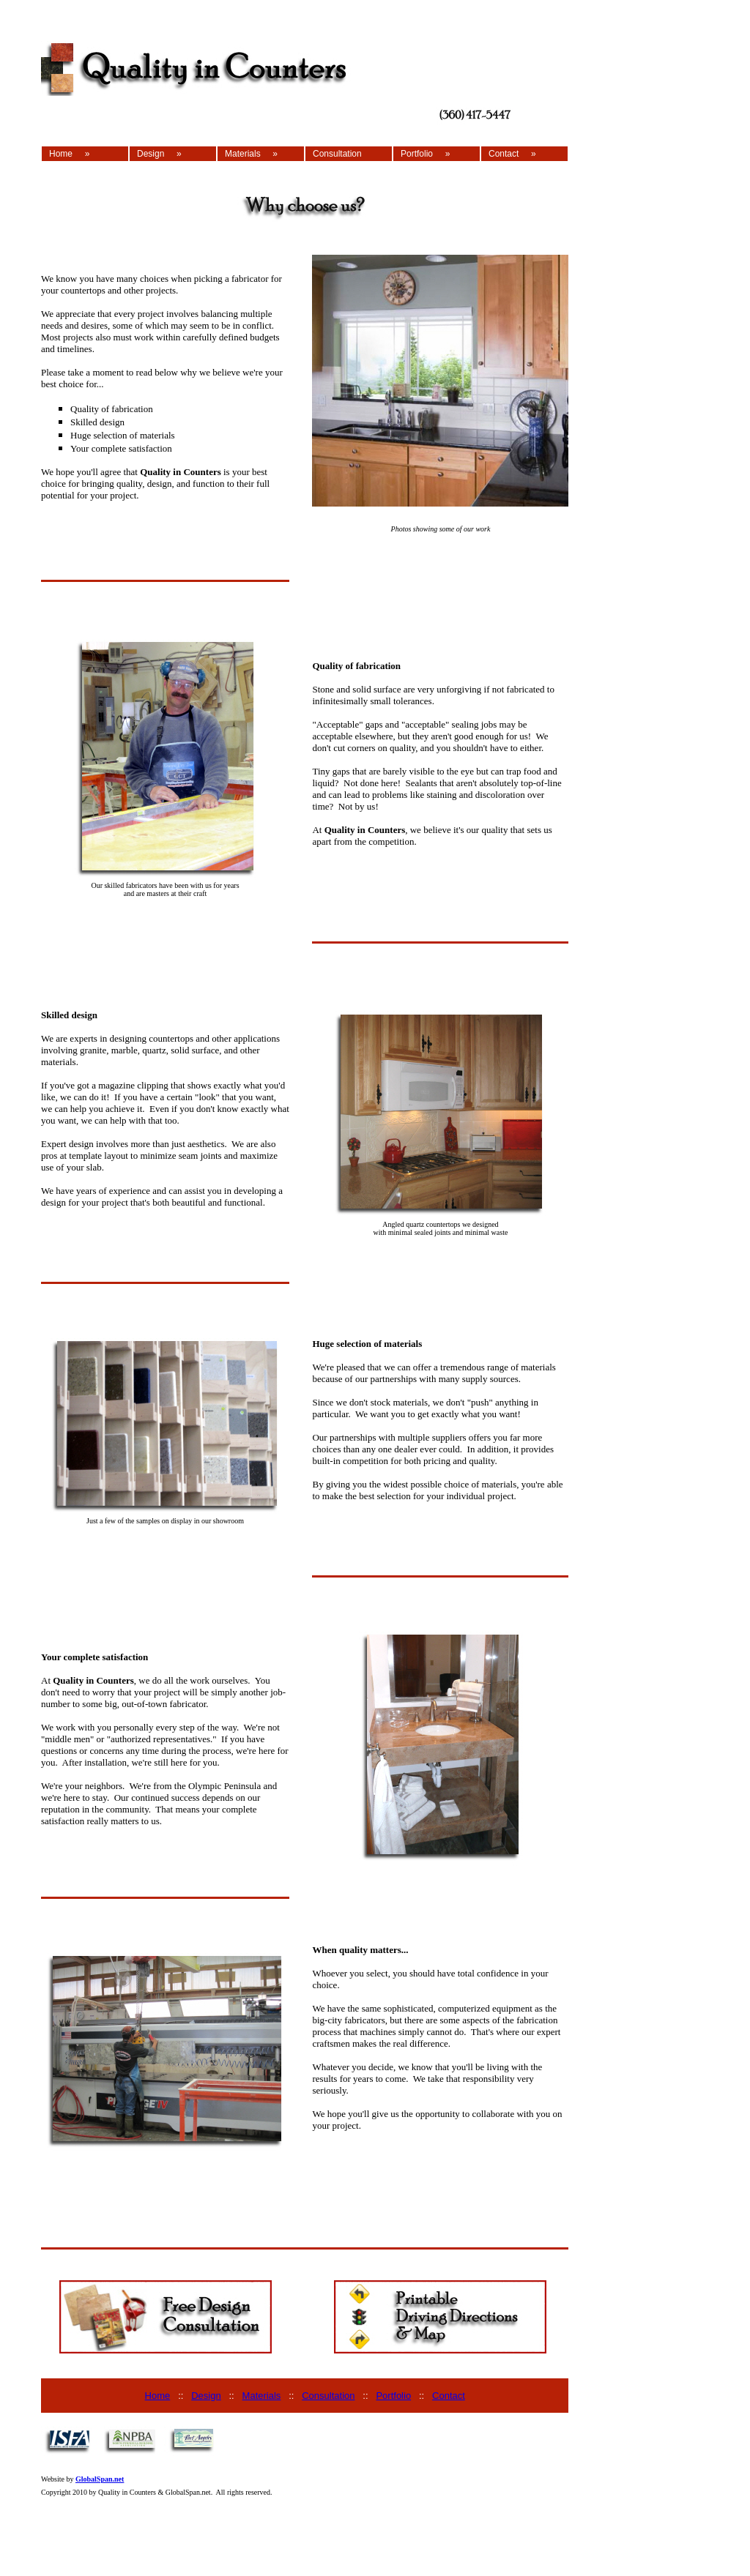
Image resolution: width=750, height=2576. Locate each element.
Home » (69, 154)
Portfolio (393, 2395)
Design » (159, 154)
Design (205, 2395)
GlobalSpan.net (99, 2479)
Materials (261, 2395)
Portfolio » (425, 154)
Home (158, 2395)
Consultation (337, 154)
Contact (448, 2395)
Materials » (251, 154)
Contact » (512, 154)
